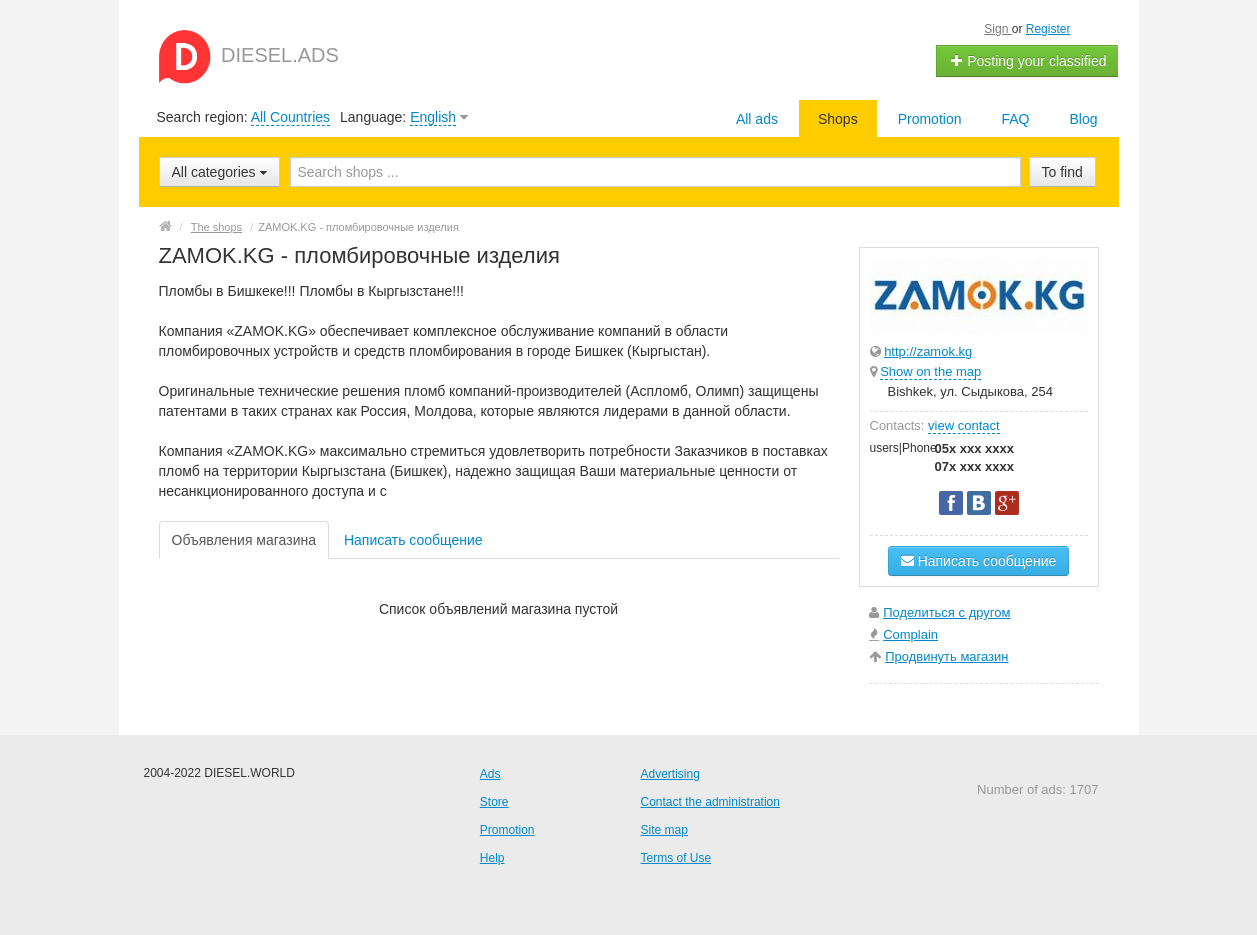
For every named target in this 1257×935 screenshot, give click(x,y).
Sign (997, 29)
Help (492, 858)
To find (1062, 172)
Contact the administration (710, 802)
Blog (1083, 119)
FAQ (1015, 119)
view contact (964, 425)
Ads (490, 774)
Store (494, 802)
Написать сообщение (413, 540)
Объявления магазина (244, 540)
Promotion (930, 119)
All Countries (290, 117)
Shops (838, 119)
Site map (664, 830)
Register (1048, 29)
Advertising (670, 774)
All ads (757, 119)
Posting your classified (1027, 61)
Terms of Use (676, 858)
